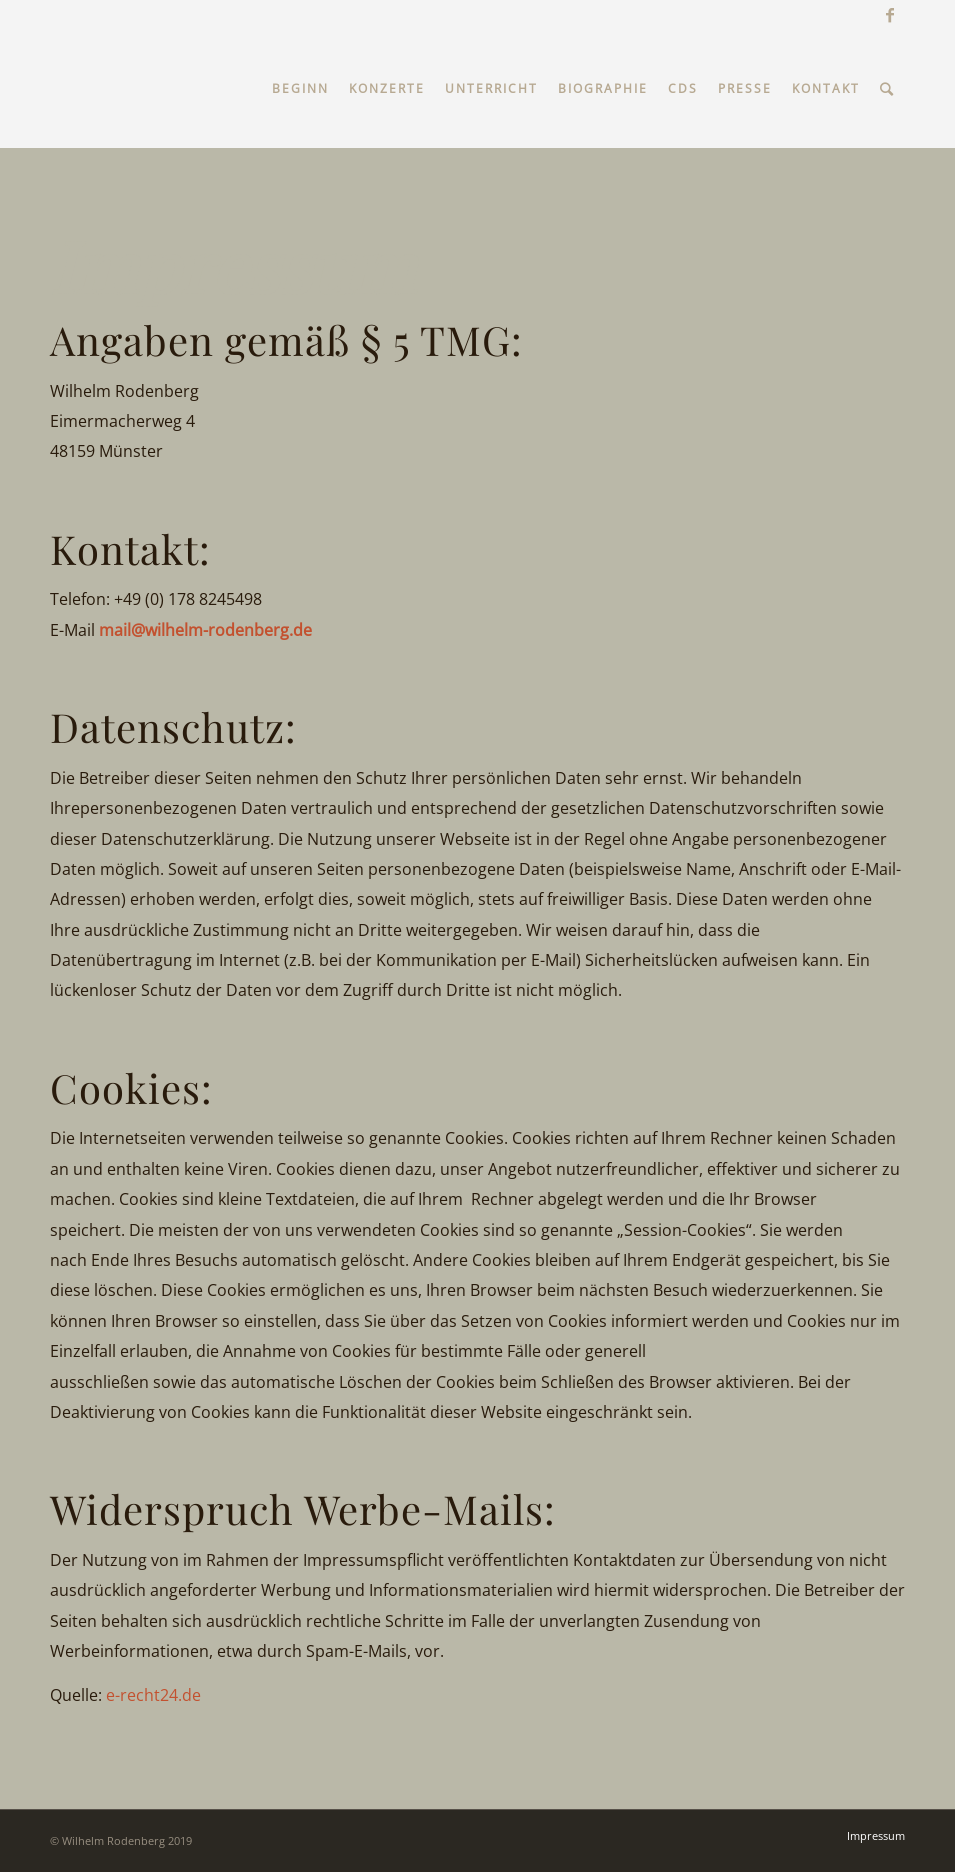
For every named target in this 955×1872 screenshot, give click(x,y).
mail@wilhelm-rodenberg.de (205, 630)
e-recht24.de (153, 1695)
